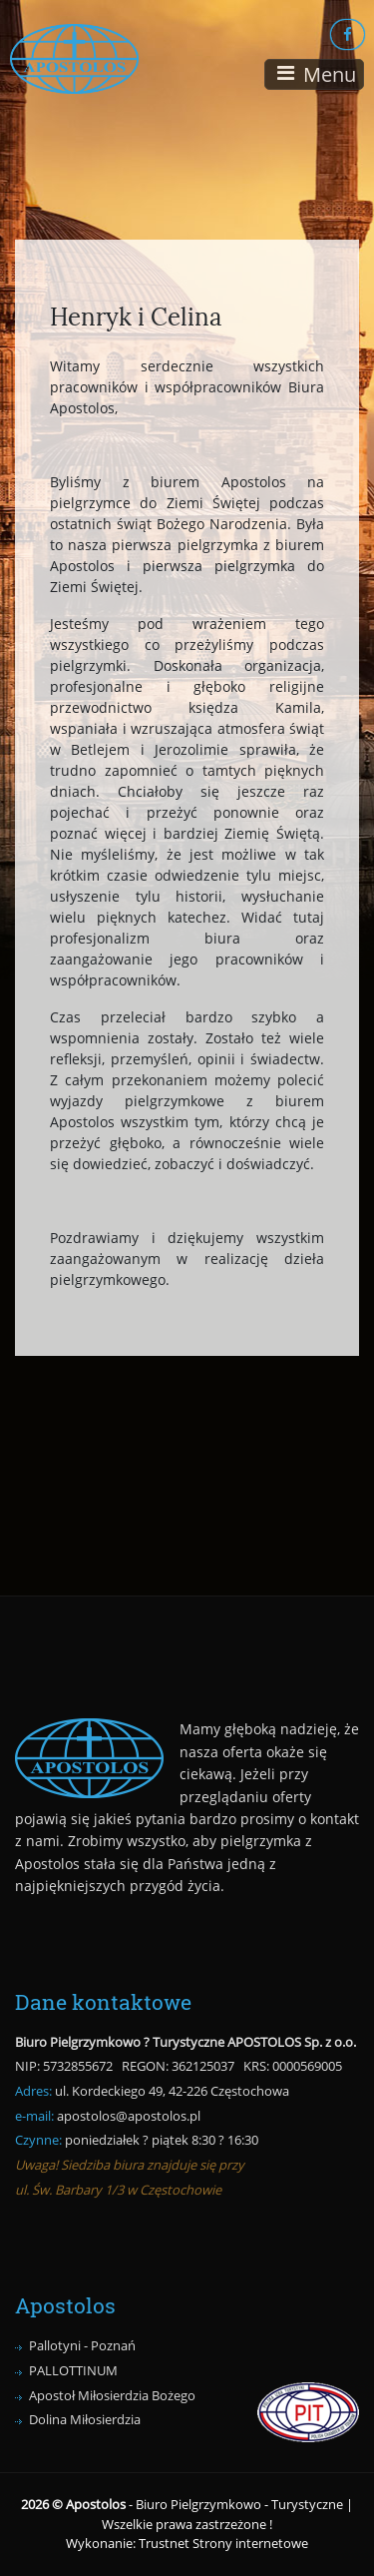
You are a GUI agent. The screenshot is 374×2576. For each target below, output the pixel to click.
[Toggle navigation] (314, 74)
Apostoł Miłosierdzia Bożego (112, 2395)
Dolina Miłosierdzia (85, 2419)
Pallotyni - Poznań (82, 2345)
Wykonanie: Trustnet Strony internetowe (187, 2543)
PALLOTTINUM (73, 2370)
